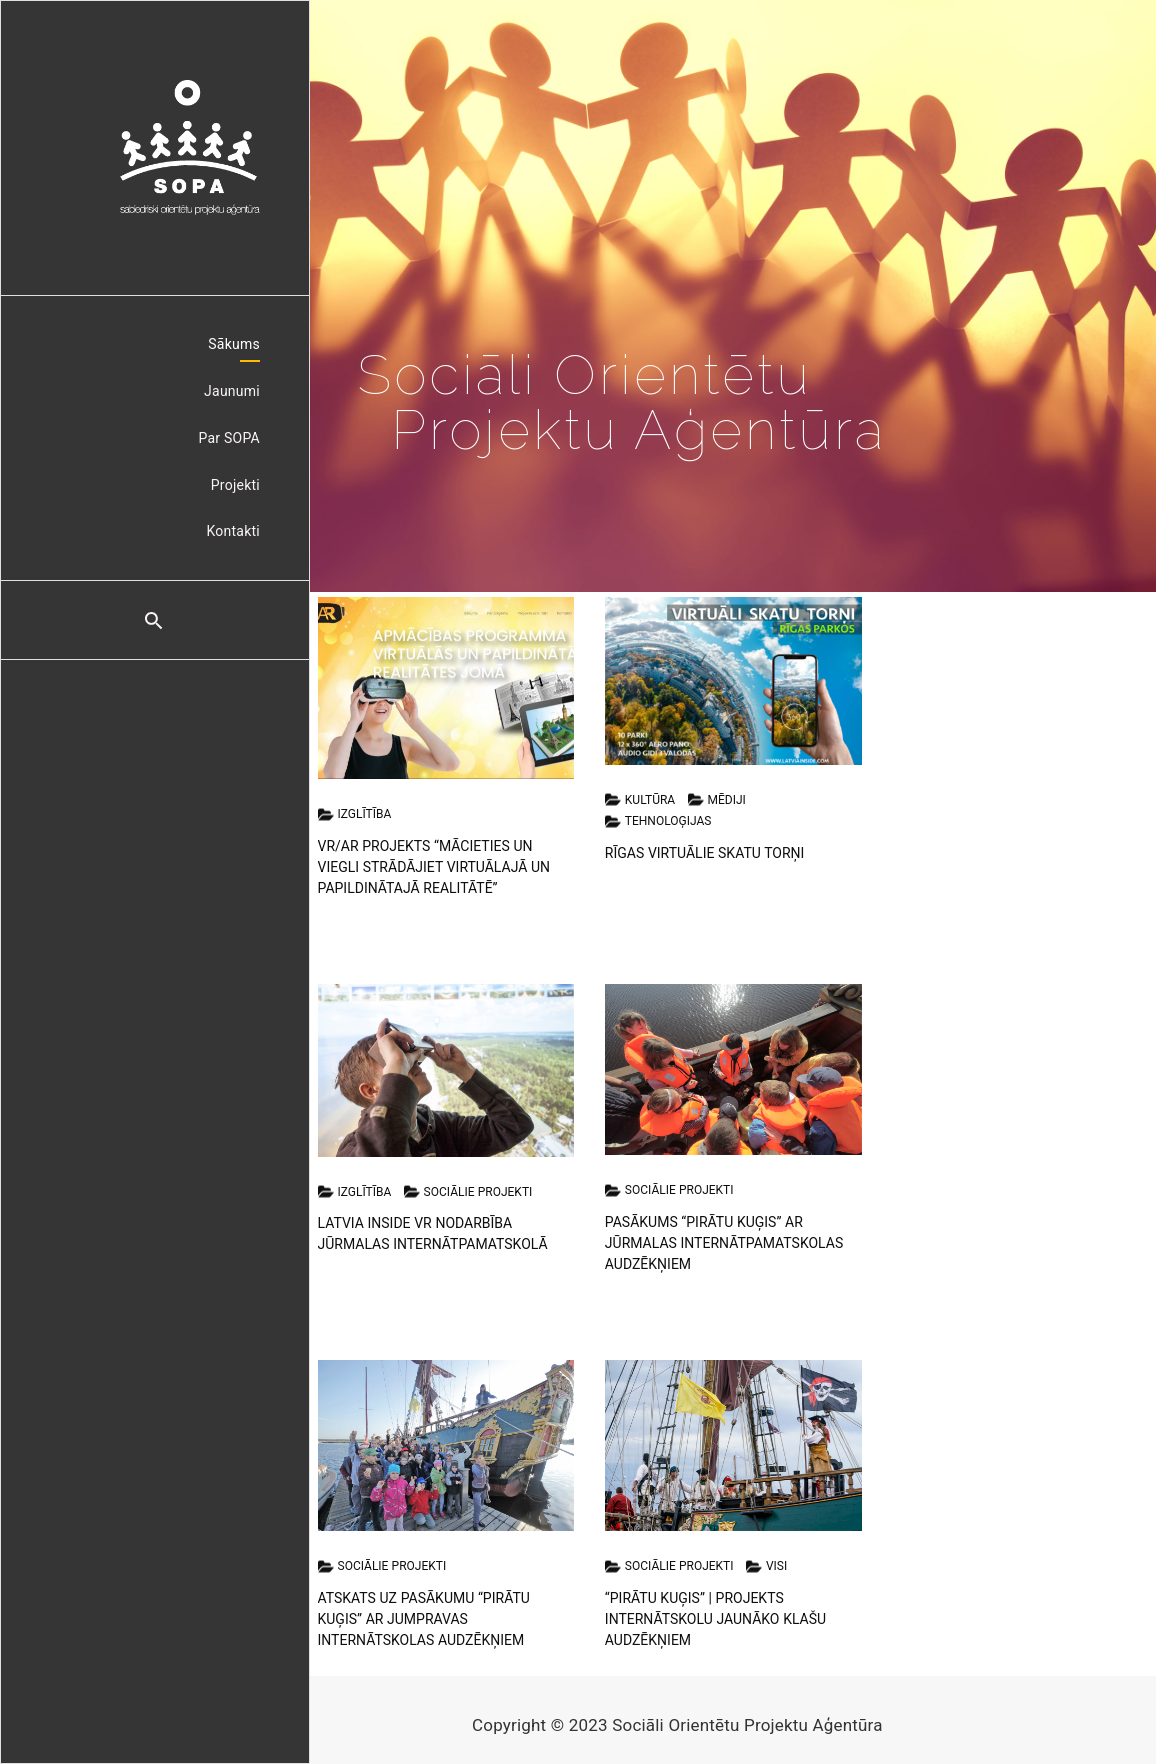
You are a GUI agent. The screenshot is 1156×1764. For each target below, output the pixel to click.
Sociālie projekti (468, 1192)
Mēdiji (717, 800)
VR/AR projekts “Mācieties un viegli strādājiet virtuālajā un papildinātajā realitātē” (434, 867)
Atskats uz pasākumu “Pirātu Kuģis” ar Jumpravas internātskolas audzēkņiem (424, 1619)
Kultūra (640, 800)
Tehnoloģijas (658, 822)
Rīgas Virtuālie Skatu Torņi (705, 853)
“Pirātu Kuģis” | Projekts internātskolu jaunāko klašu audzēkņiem (715, 1619)
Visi (766, 1567)
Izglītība (355, 815)
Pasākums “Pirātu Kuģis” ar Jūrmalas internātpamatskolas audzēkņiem (724, 1243)
